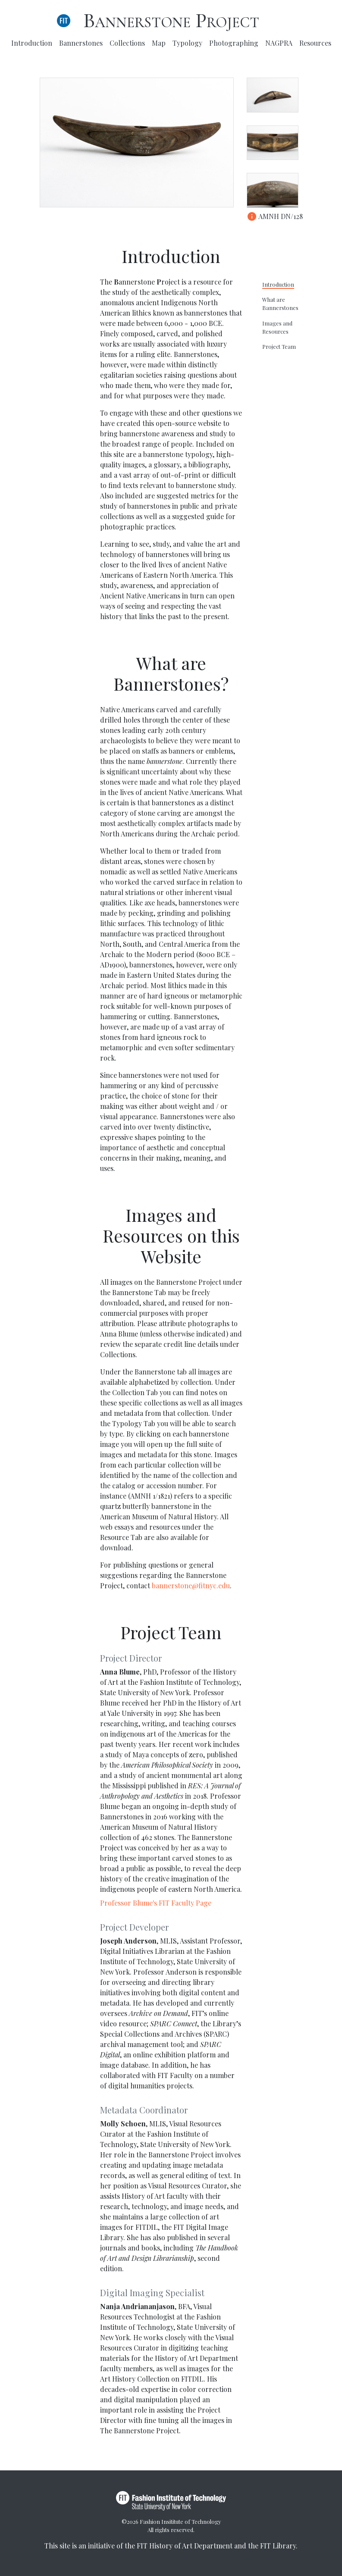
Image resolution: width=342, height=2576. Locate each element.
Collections (127, 42)
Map (159, 42)
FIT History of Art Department (184, 2545)
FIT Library (278, 2545)
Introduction (31, 42)
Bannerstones (81, 42)
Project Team (279, 346)
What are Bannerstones (280, 303)
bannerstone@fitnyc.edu (191, 1585)
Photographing (233, 42)
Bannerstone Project (171, 20)
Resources (315, 42)
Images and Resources (277, 327)
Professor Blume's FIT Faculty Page (155, 1902)
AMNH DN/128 (275, 216)
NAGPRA (278, 42)
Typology (187, 42)
